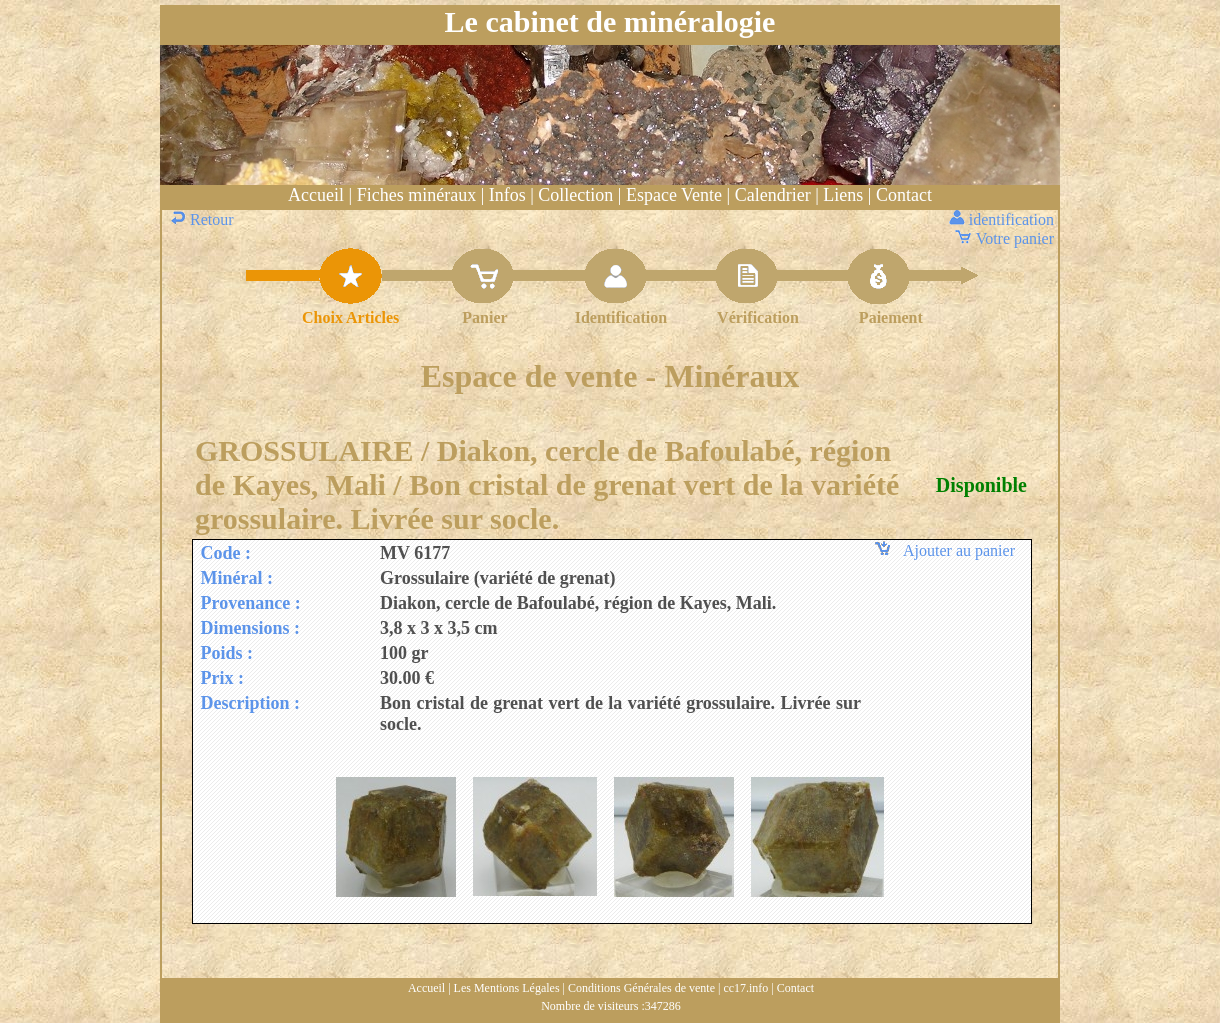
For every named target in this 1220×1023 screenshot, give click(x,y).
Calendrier (773, 195)
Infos (507, 195)
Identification (621, 317)
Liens (843, 195)
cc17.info (745, 988)
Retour (204, 219)
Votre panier (1006, 238)
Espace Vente (674, 195)
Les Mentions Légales (507, 988)
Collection (575, 195)
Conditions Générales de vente (641, 988)
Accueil (316, 195)
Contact (904, 195)
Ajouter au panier (948, 550)
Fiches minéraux (416, 195)
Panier (484, 317)
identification (1003, 219)
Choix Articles (350, 317)
